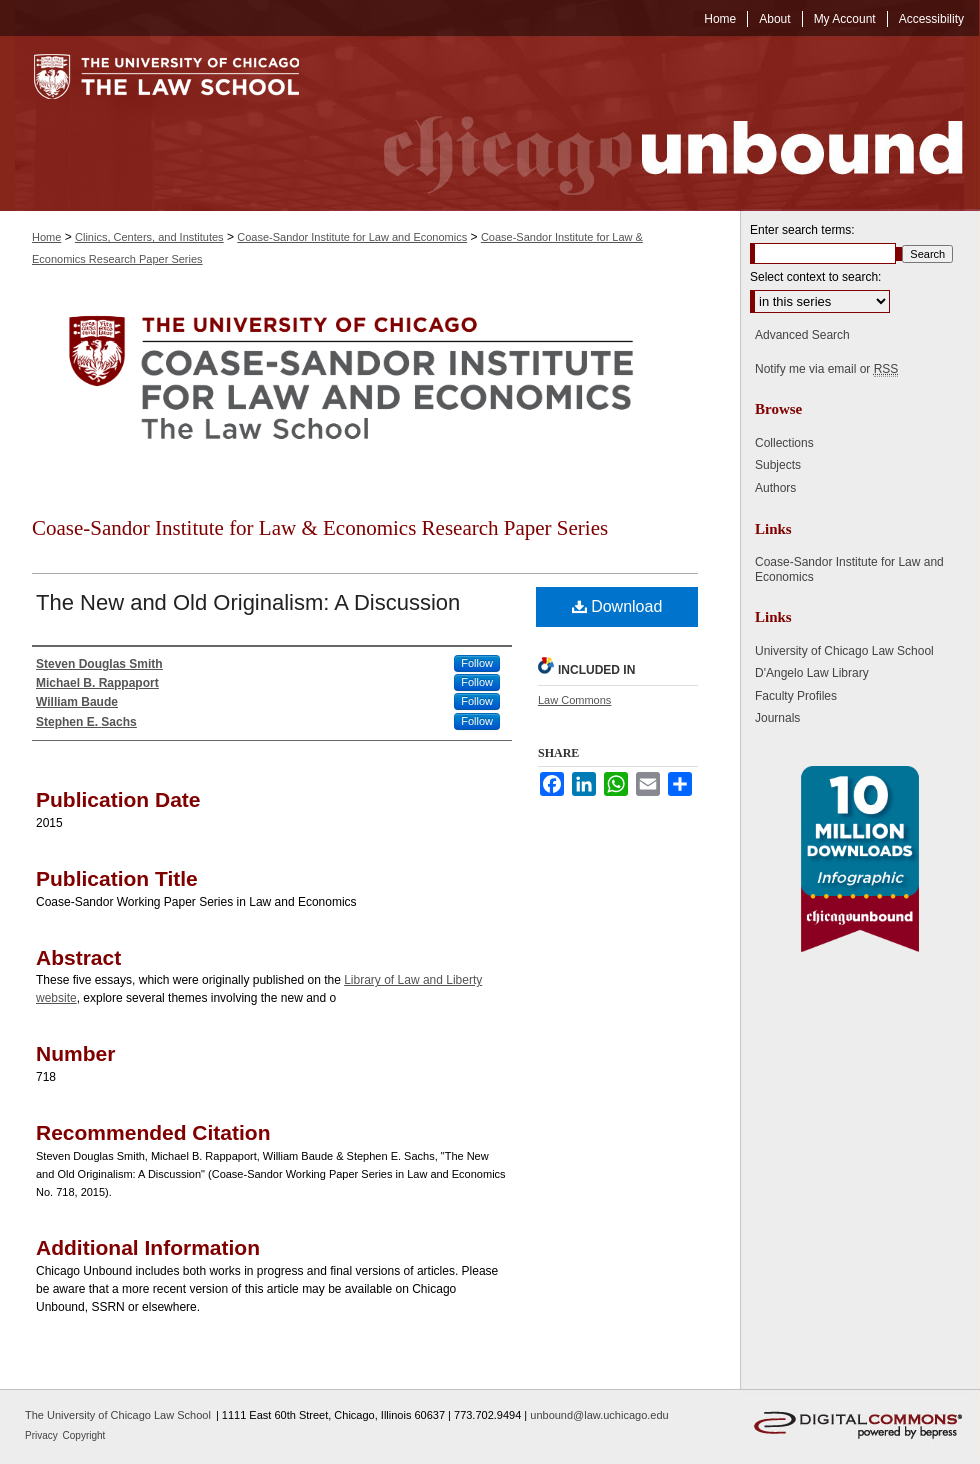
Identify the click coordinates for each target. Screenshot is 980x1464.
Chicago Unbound (655, 123)
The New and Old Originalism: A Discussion (248, 602)
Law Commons (574, 700)
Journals (777, 718)
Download (617, 606)
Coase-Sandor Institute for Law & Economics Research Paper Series (320, 528)
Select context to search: (815, 277)
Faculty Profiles (796, 696)
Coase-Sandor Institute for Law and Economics (352, 237)
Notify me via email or (826, 369)
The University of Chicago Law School (118, 1415)
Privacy (43, 1435)
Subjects (778, 465)
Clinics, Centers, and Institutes (149, 237)
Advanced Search (802, 335)
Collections (784, 443)
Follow (477, 663)
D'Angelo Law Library (812, 673)
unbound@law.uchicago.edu (599, 1415)
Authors (775, 488)
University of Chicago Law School (844, 651)
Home (46, 237)
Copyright (84, 1435)
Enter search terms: (802, 230)
